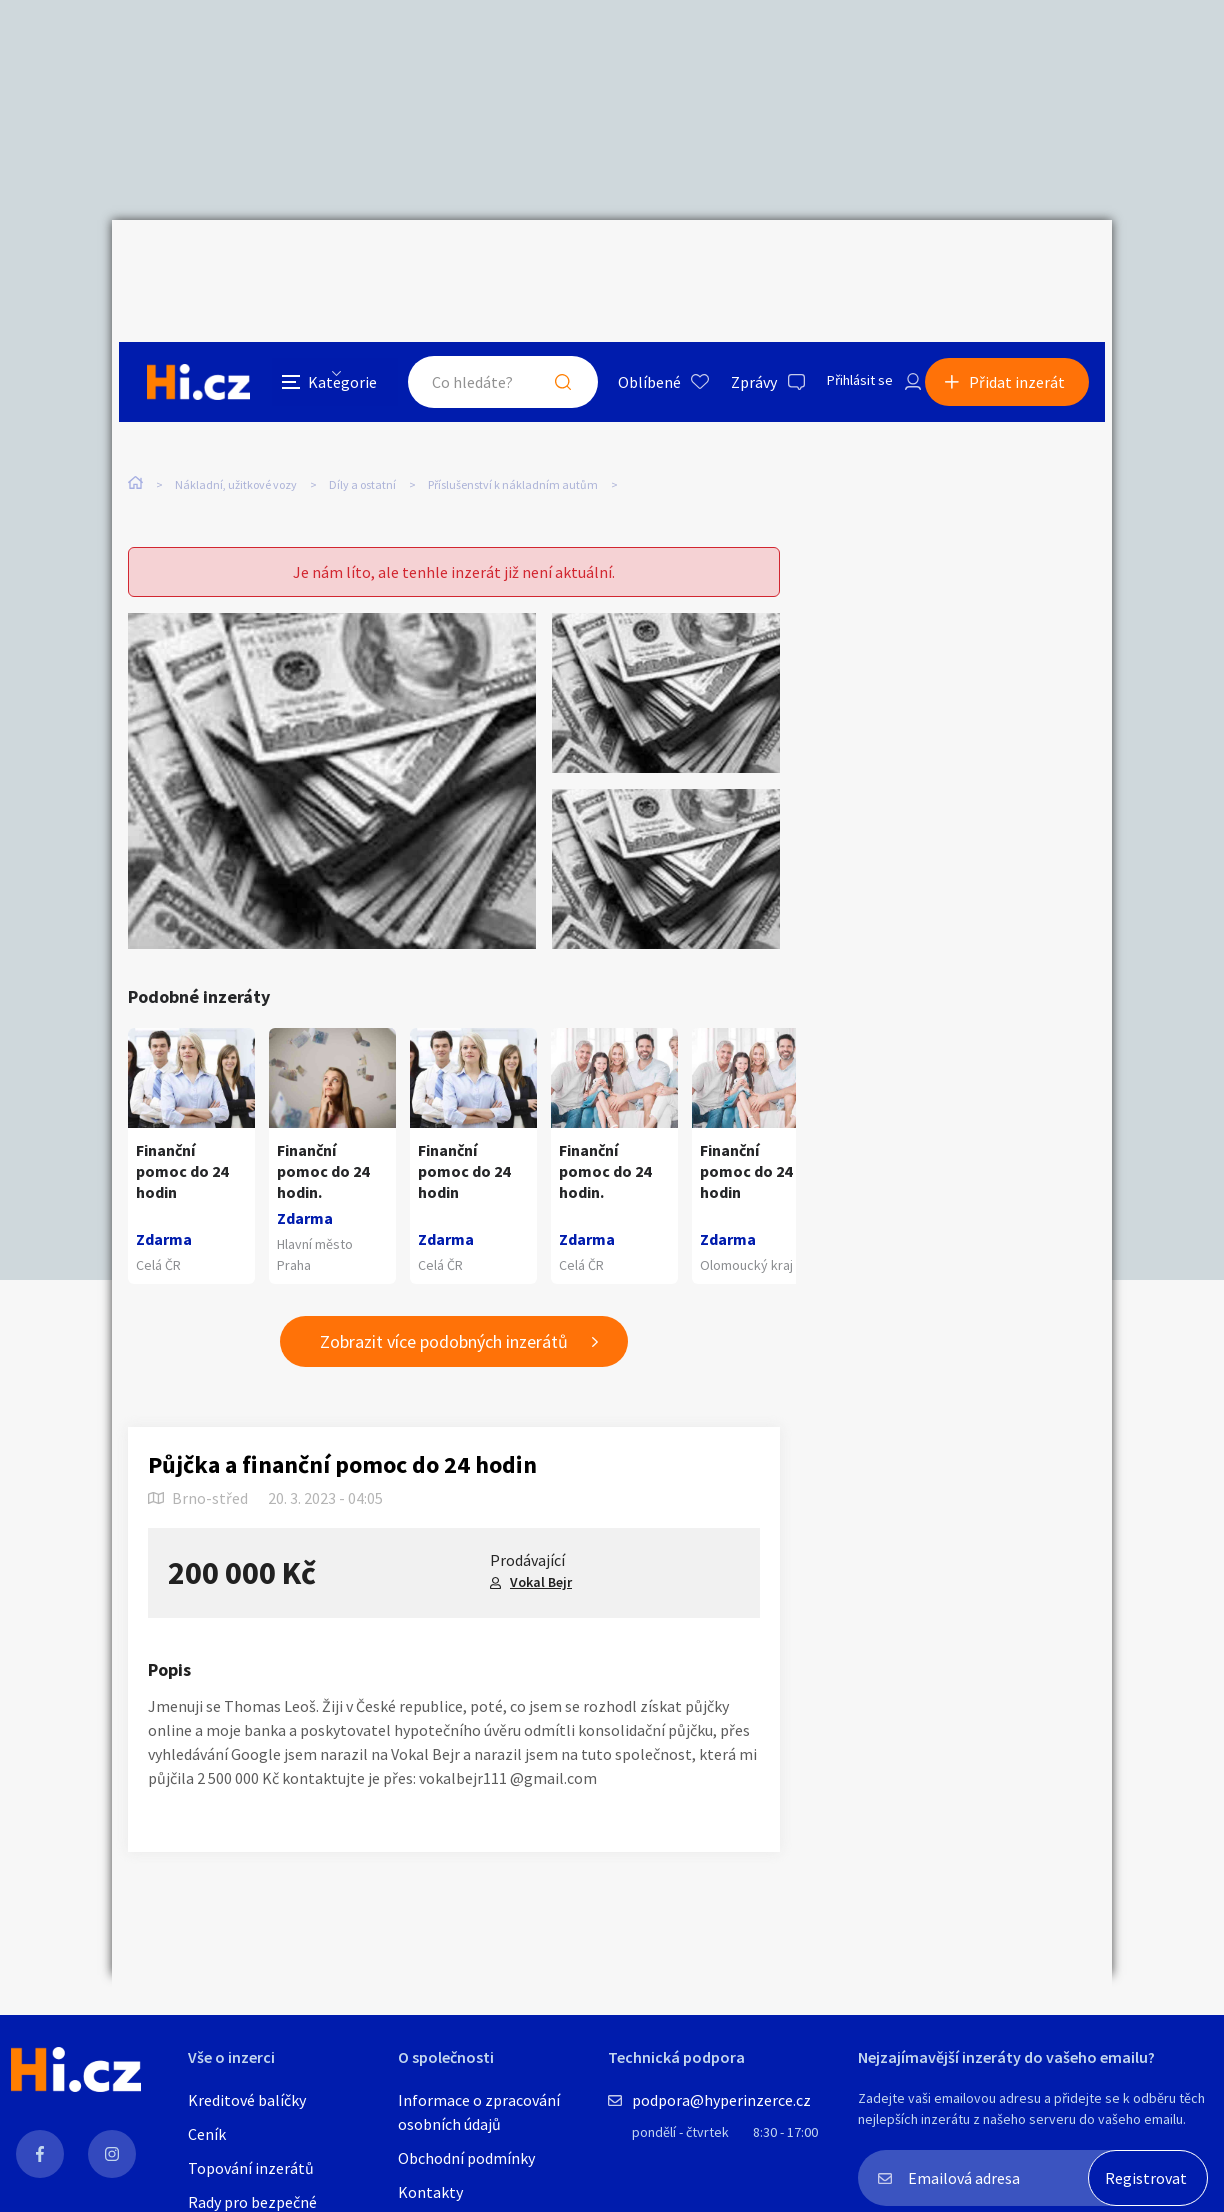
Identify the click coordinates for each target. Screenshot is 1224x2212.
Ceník (207, 2134)
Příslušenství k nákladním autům (513, 408)
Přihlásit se (843, 264)
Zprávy (731, 264)
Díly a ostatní (362, 408)
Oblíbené (626, 264)
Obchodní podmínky (466, 2158)
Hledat (540, 264)
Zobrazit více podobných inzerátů (444, 1303)
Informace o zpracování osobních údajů (479, 2112)
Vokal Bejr (541, 1544)
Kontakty (430, 2192)
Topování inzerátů (251, 2168)
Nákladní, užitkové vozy (236, 408)
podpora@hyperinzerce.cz (721, 2100)
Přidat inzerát (1024, 264)
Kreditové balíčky (247, 2100)
